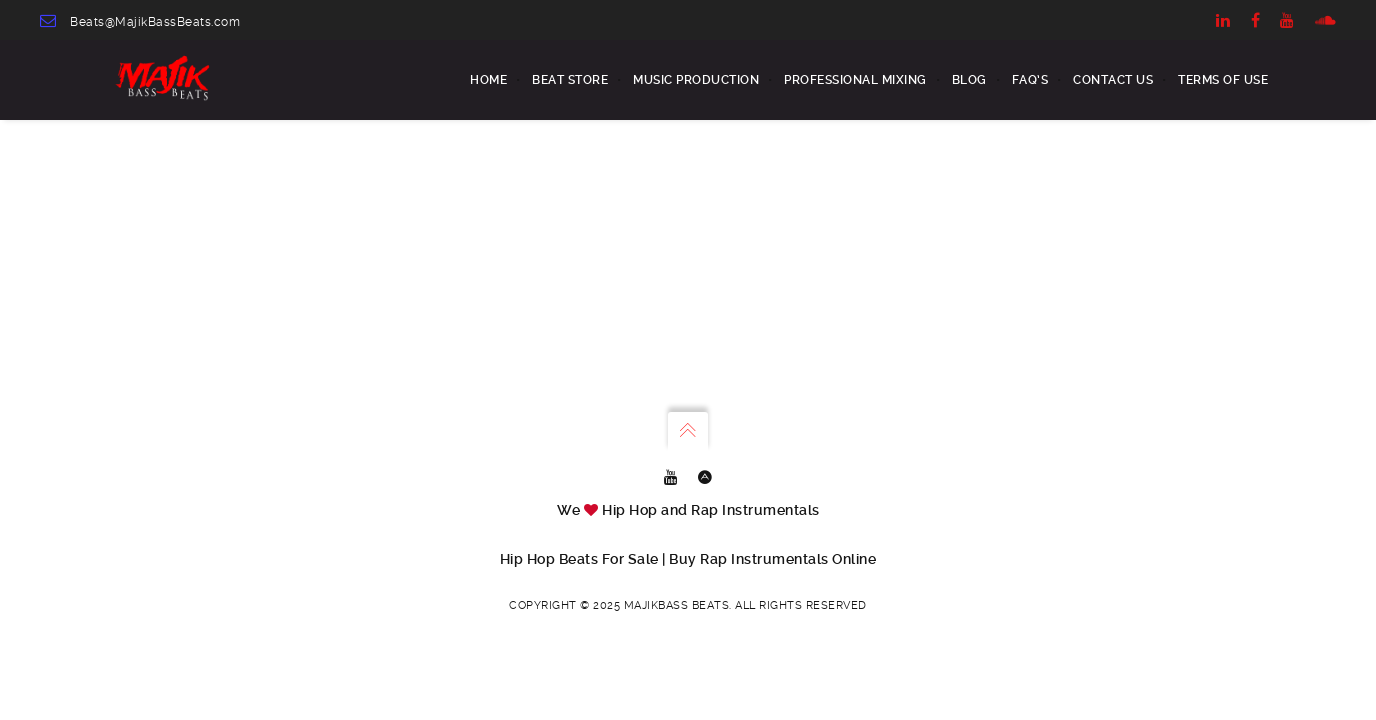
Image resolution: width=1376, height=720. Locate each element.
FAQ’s (1030, 80)
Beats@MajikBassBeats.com (155, 22)
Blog (969, 80)
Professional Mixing (855, 80)
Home (488, 80)
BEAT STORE (570, 80)
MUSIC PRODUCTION (696, 80)
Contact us (1113, 80)
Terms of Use (1223, 80)
